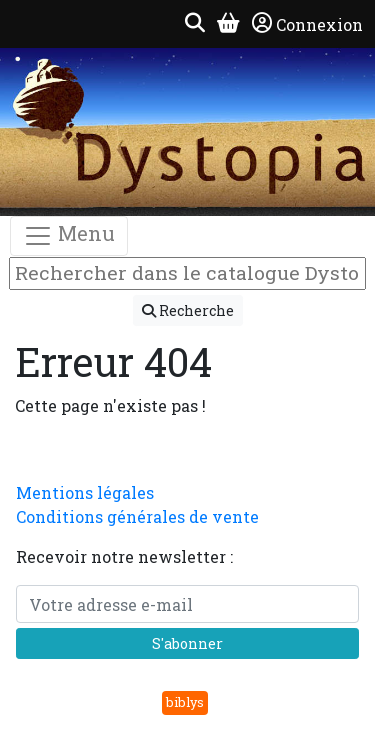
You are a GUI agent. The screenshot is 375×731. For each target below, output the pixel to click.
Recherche (188, 310)
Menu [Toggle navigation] (69, 235)
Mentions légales (85, 492)
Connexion (307, 24)
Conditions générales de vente (137, 516)
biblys (185, 702)
